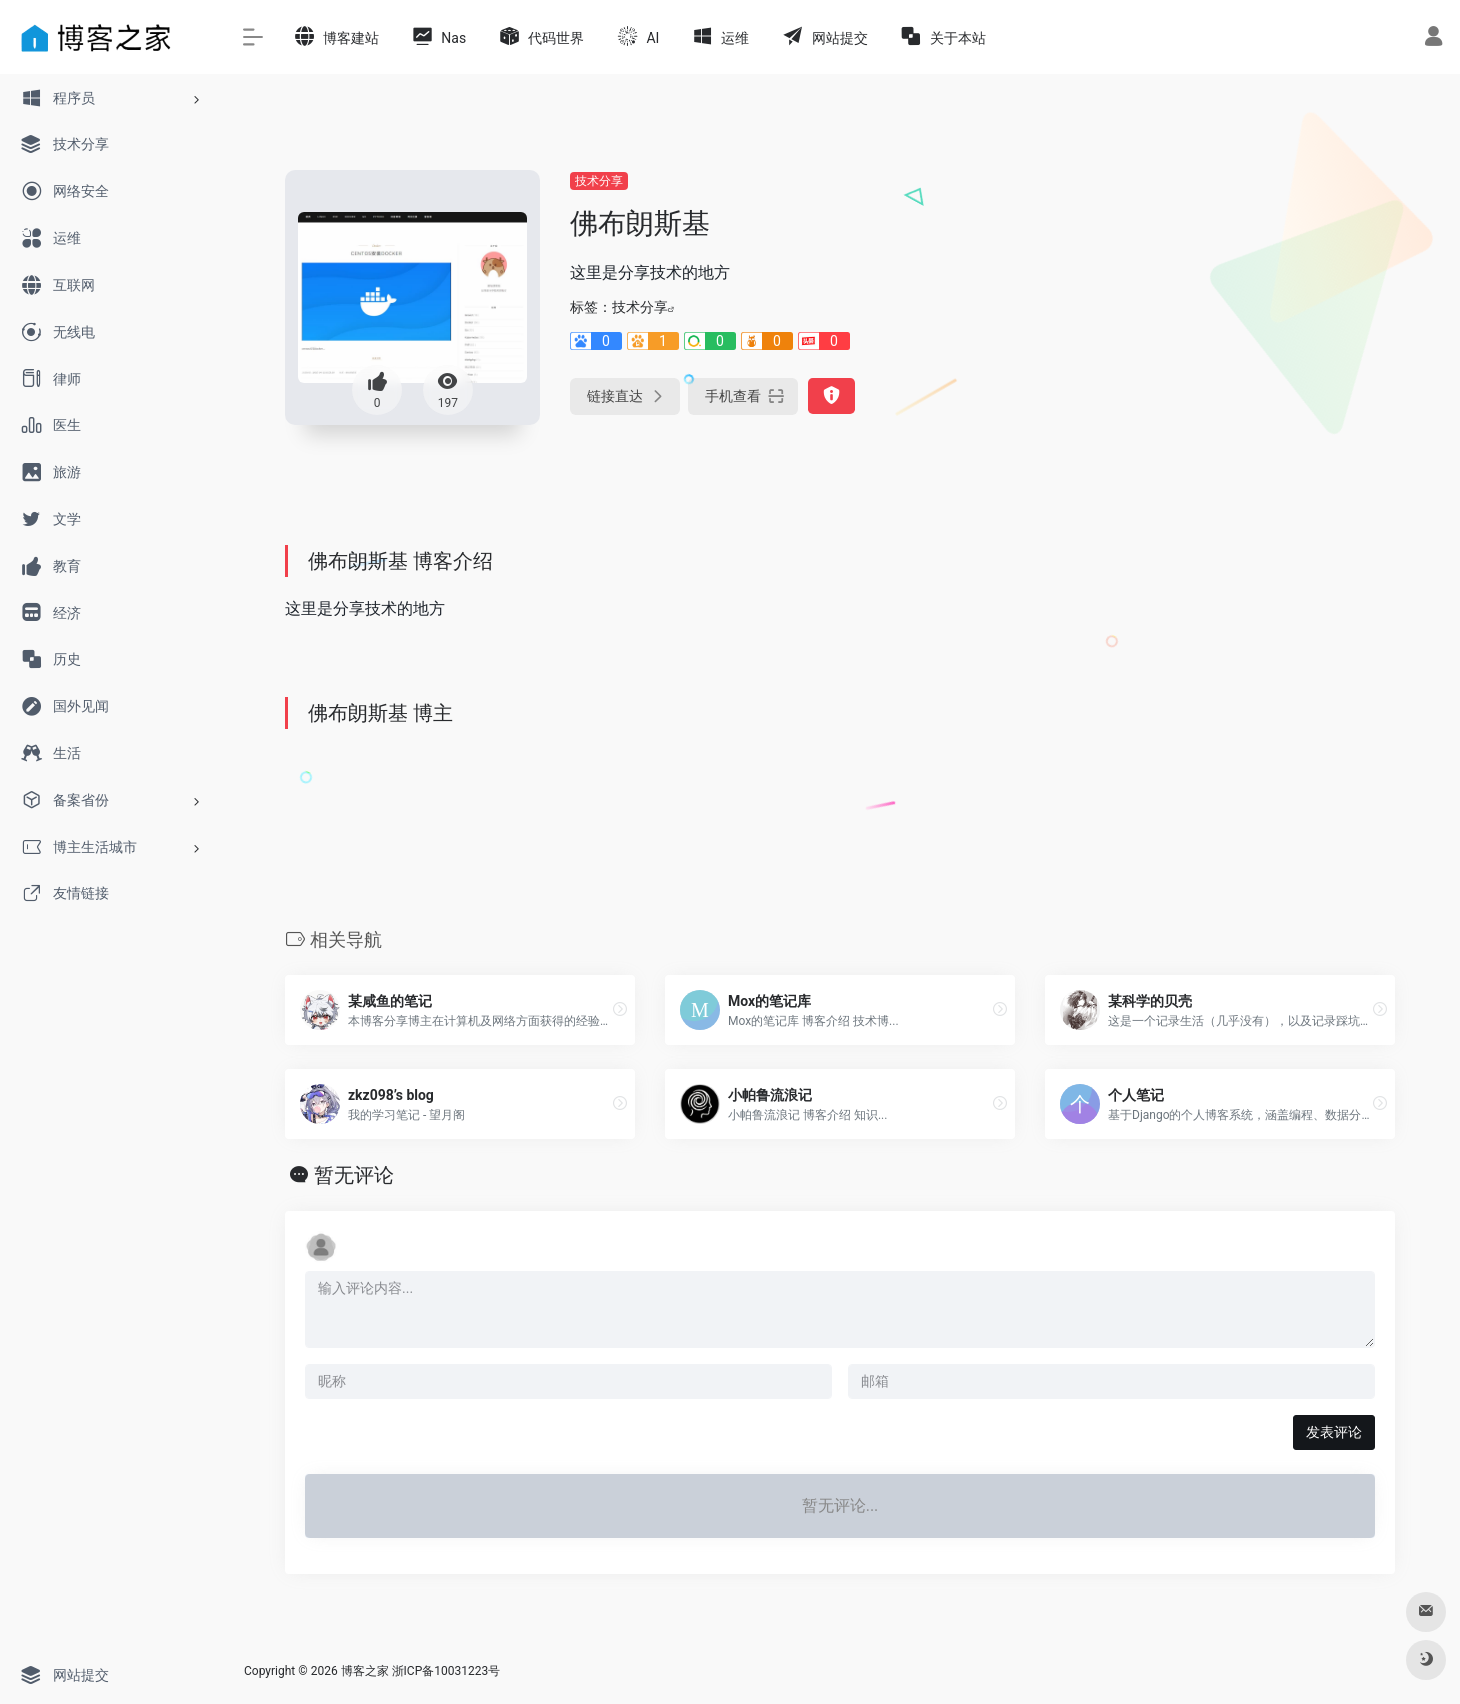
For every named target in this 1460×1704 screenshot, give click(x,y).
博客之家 (365, 1671)
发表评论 (1334, 1432)
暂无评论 (354, 1175)
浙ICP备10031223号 (446, 1671)
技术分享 (599, 181)
